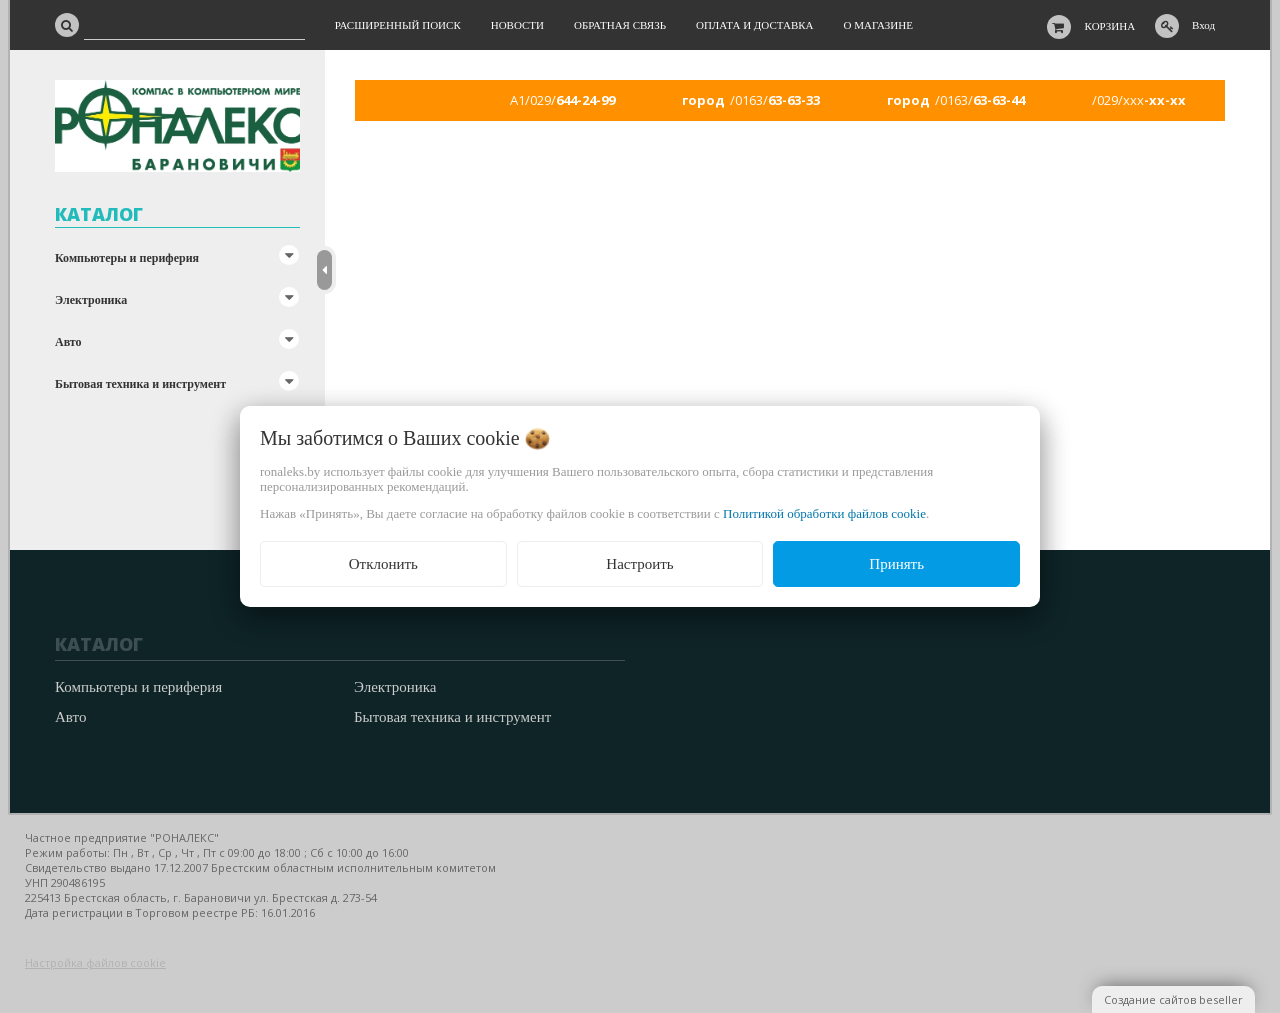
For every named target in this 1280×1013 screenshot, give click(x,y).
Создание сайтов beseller (1173, 999)
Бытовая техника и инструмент (140, 384)
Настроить (639, 564)
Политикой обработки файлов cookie (824, 513)
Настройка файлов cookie (95, 962)
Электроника (91, 300)
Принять (896, 564)
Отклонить (383, 564)
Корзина (1110, 26)
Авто (68, 342)
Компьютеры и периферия (127, 258)
